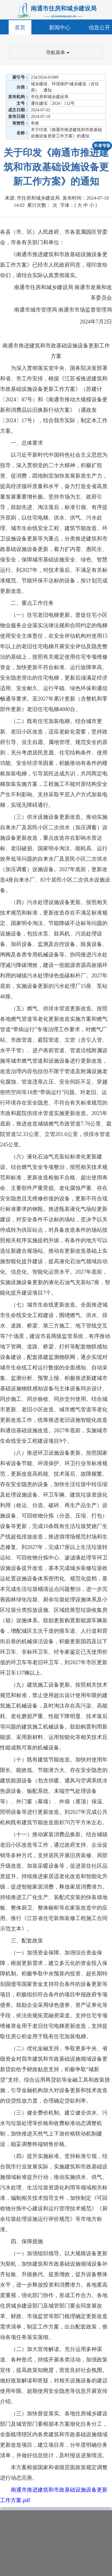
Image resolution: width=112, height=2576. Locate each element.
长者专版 (102, 145)
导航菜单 (57, 52)
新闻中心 (59, 28)
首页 (20, 28)
